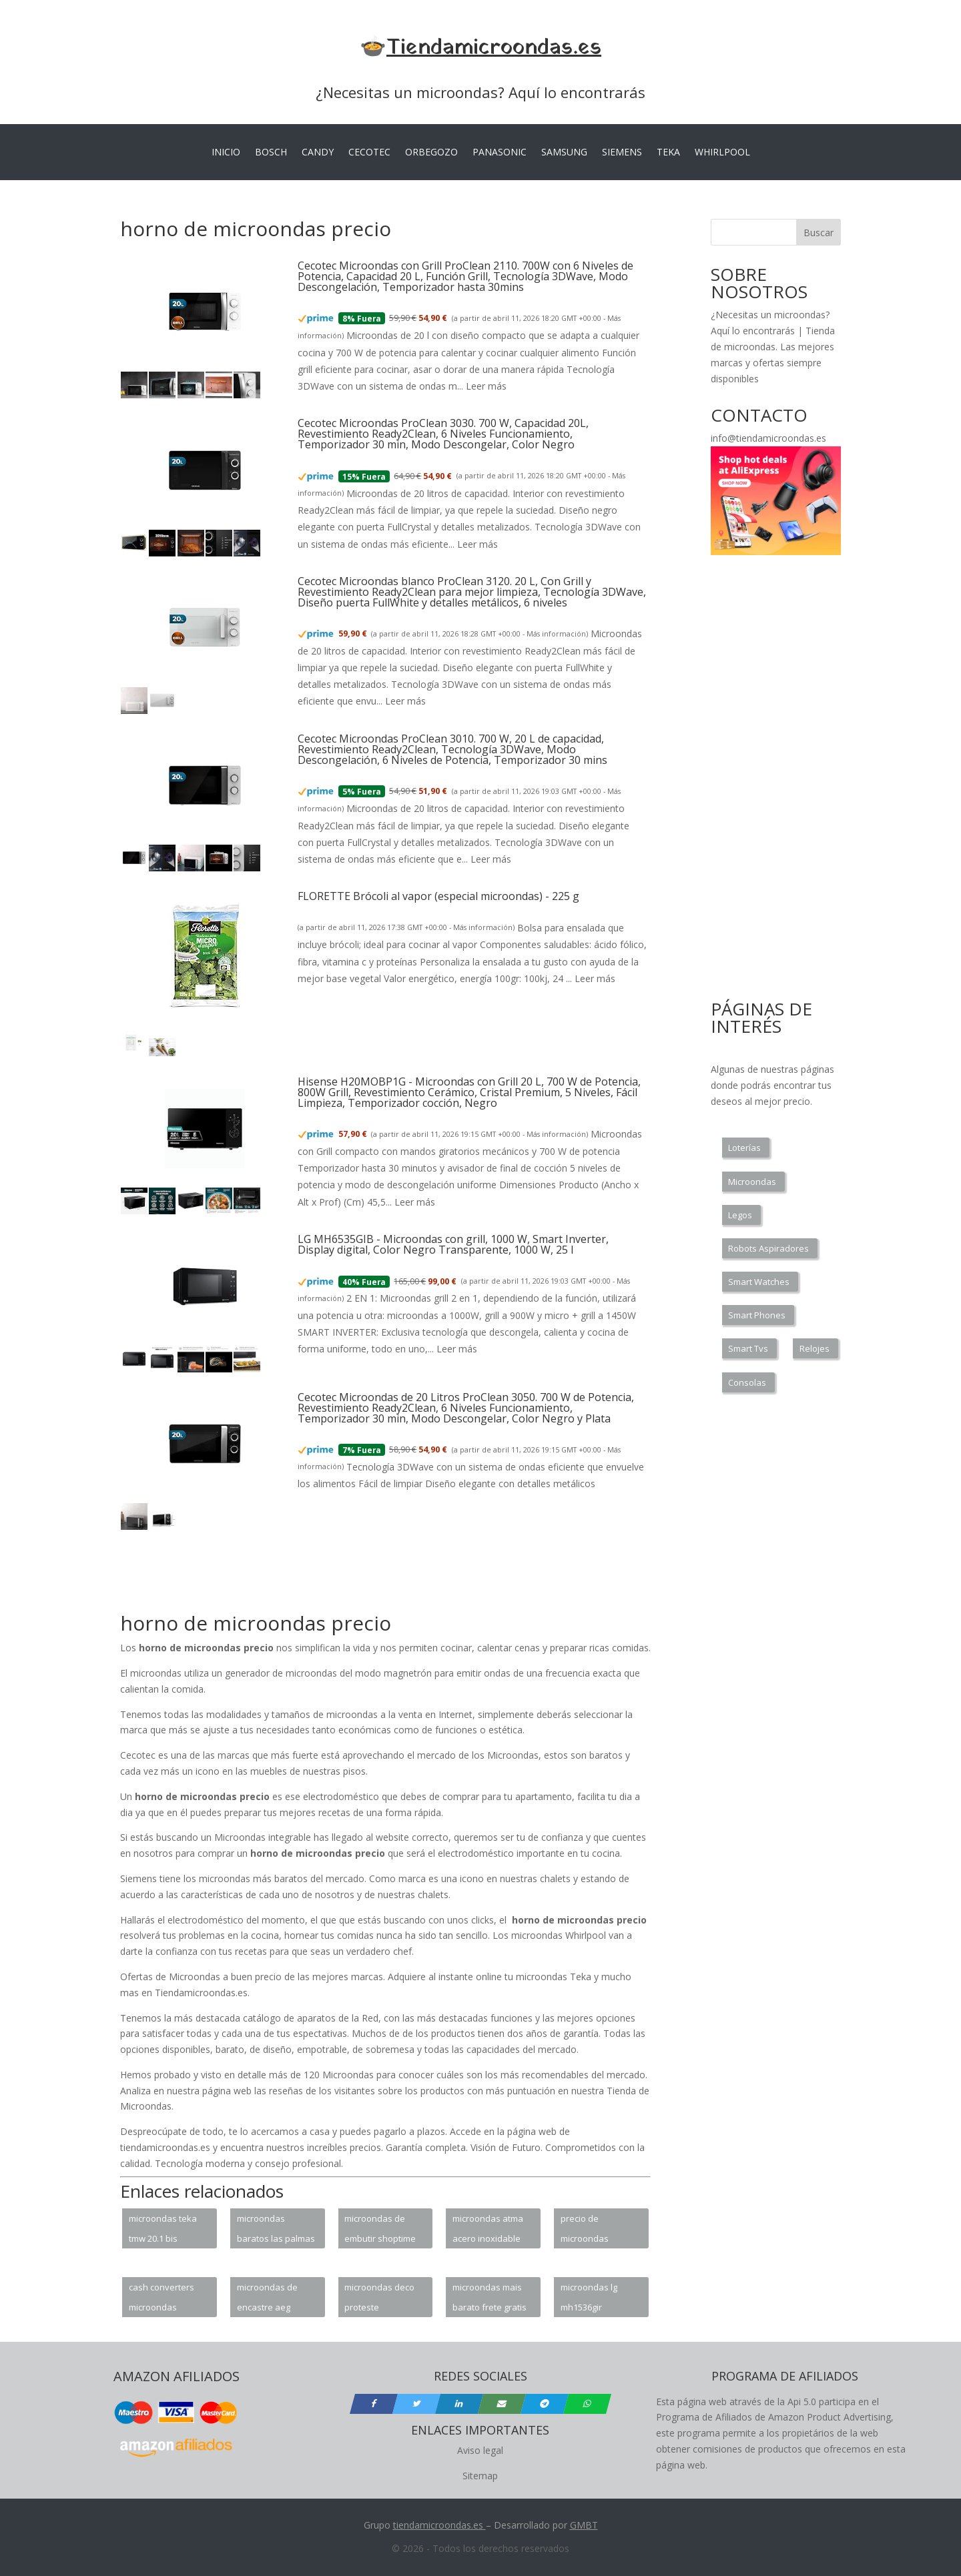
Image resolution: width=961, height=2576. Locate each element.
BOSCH (271, 152)
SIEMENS (622, 152)
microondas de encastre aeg (267, 2297)
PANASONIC (499, 152)
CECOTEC (369, 152)
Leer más (486, 386)
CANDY (318, 152)
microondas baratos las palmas (276, 2228)
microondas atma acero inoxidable (487, 2228)
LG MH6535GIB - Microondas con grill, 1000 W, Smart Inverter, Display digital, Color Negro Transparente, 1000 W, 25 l (453, 1244)
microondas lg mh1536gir (589, 2297)
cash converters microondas (161, 2297)
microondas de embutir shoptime (380, 2228)
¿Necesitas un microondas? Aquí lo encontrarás (480, 92)
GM (577, 2525)
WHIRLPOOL (722, 152)
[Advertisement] (363, 1579)
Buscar (819, 232)
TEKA (668, 152)
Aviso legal (480, 2450)
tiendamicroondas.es (438, 2525)
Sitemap (480, 2475)
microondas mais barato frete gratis (489, 2297)
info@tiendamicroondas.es (768, 438)
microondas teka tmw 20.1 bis (163, 2228)
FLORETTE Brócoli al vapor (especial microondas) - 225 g (438, 896)
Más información (556, 633)
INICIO (226, 152)
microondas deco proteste (379, 2297)
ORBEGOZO (431, 152)
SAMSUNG (564, 152)
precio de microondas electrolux (585, 2230)
